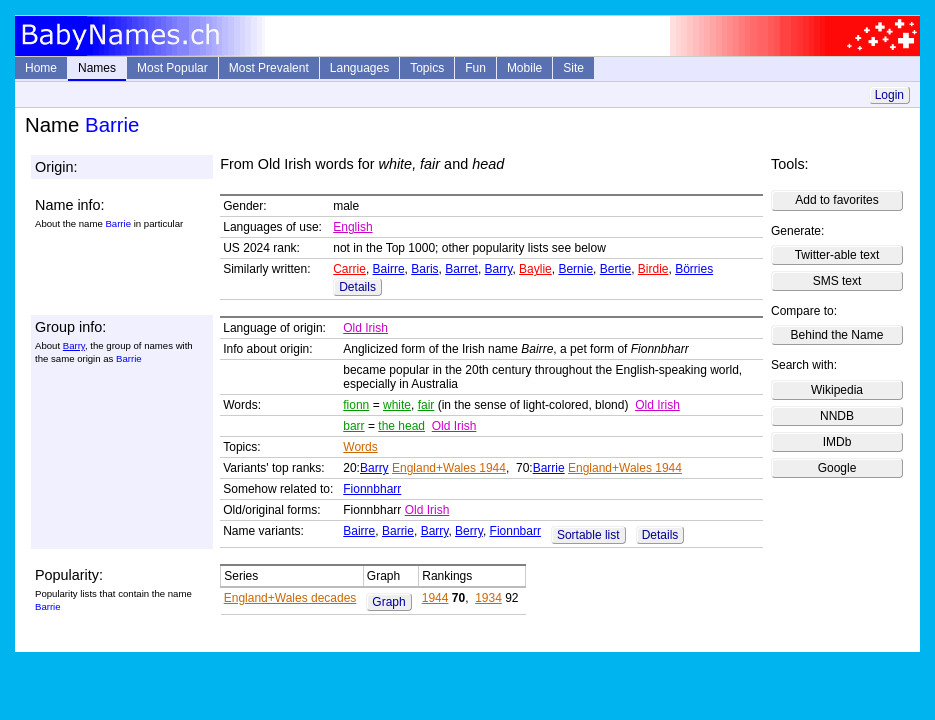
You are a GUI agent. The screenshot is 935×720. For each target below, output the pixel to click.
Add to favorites (836, 200)
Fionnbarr (515, 531)
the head (401, 426)
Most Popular (172, 68)
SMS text (837, 281)
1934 (488, 598)
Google (837, 468)
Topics (427, 68)
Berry (469, 531)
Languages (359, 68)
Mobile (524, 68)
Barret (461, 269)
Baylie (535, 269)
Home (41, 68)
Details (357, 287)
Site (573, 68)
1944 (435, 598)
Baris (424, 269)
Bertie (615, 269)
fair (426, 405)
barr (353, 426)
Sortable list (588, 535)
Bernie (575, 269)
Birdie (653, 269)
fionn (356, 405)
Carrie (349, 269)
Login (889, 95)
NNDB (837, 416)
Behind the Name (837, 335)
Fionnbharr (372, 489)
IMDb (837, 442)
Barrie (549, 468)
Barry (499, 269)
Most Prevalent (269, 68)
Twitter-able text (837, 255)
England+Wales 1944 (449, 468)
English (352, 227)
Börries (694, 269)
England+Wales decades (290, 598)
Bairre (389, 269)
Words (360, 447)
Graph (388, 602)
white (397, 405)
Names (97, 68)
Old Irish (365, 328)
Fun (475, 68)
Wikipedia (837, 390)
